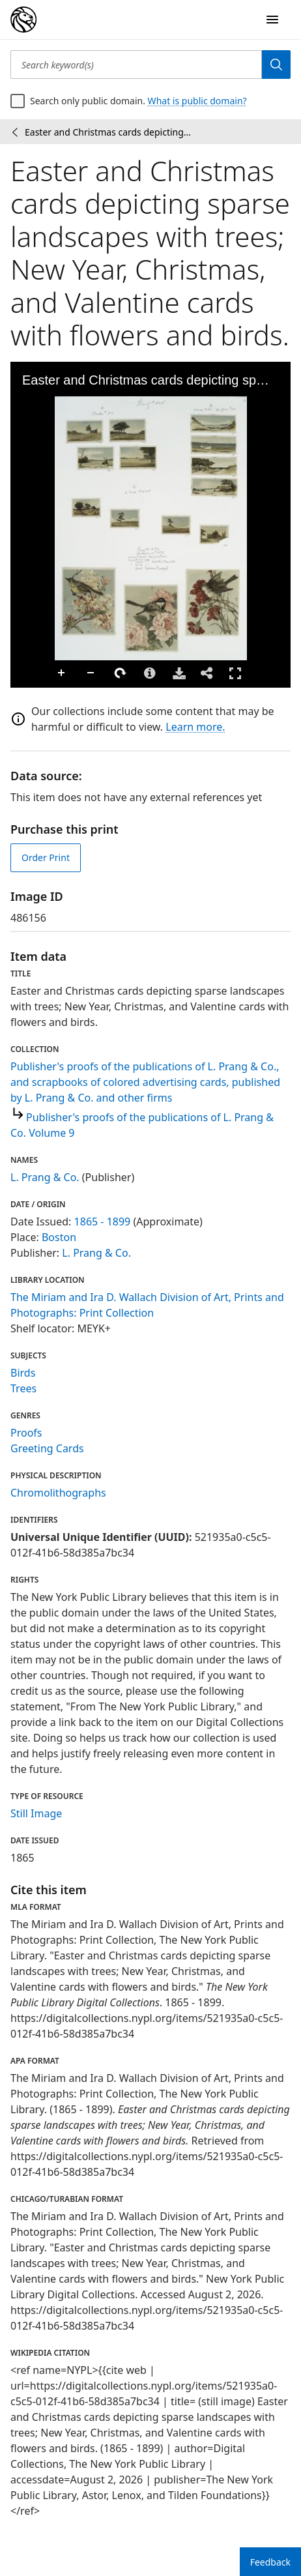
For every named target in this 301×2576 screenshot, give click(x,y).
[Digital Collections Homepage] (23, 20)
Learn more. (195, 727)
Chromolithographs (58, 1493)
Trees (23, 1388)
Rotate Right (120, 673)
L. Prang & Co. (44, 1177)
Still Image (36, 1813)
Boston (59, 1237)
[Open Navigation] (272, 19)
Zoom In (62, 673)
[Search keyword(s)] (136, 64)
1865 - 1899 (102, 1221)
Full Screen (235, 673)
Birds (22, 1373)
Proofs (26, 1433)
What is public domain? (197, 101)
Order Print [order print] (46, 857)
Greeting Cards (47, 1448)
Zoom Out (91, 673)
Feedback (270, 2562)
